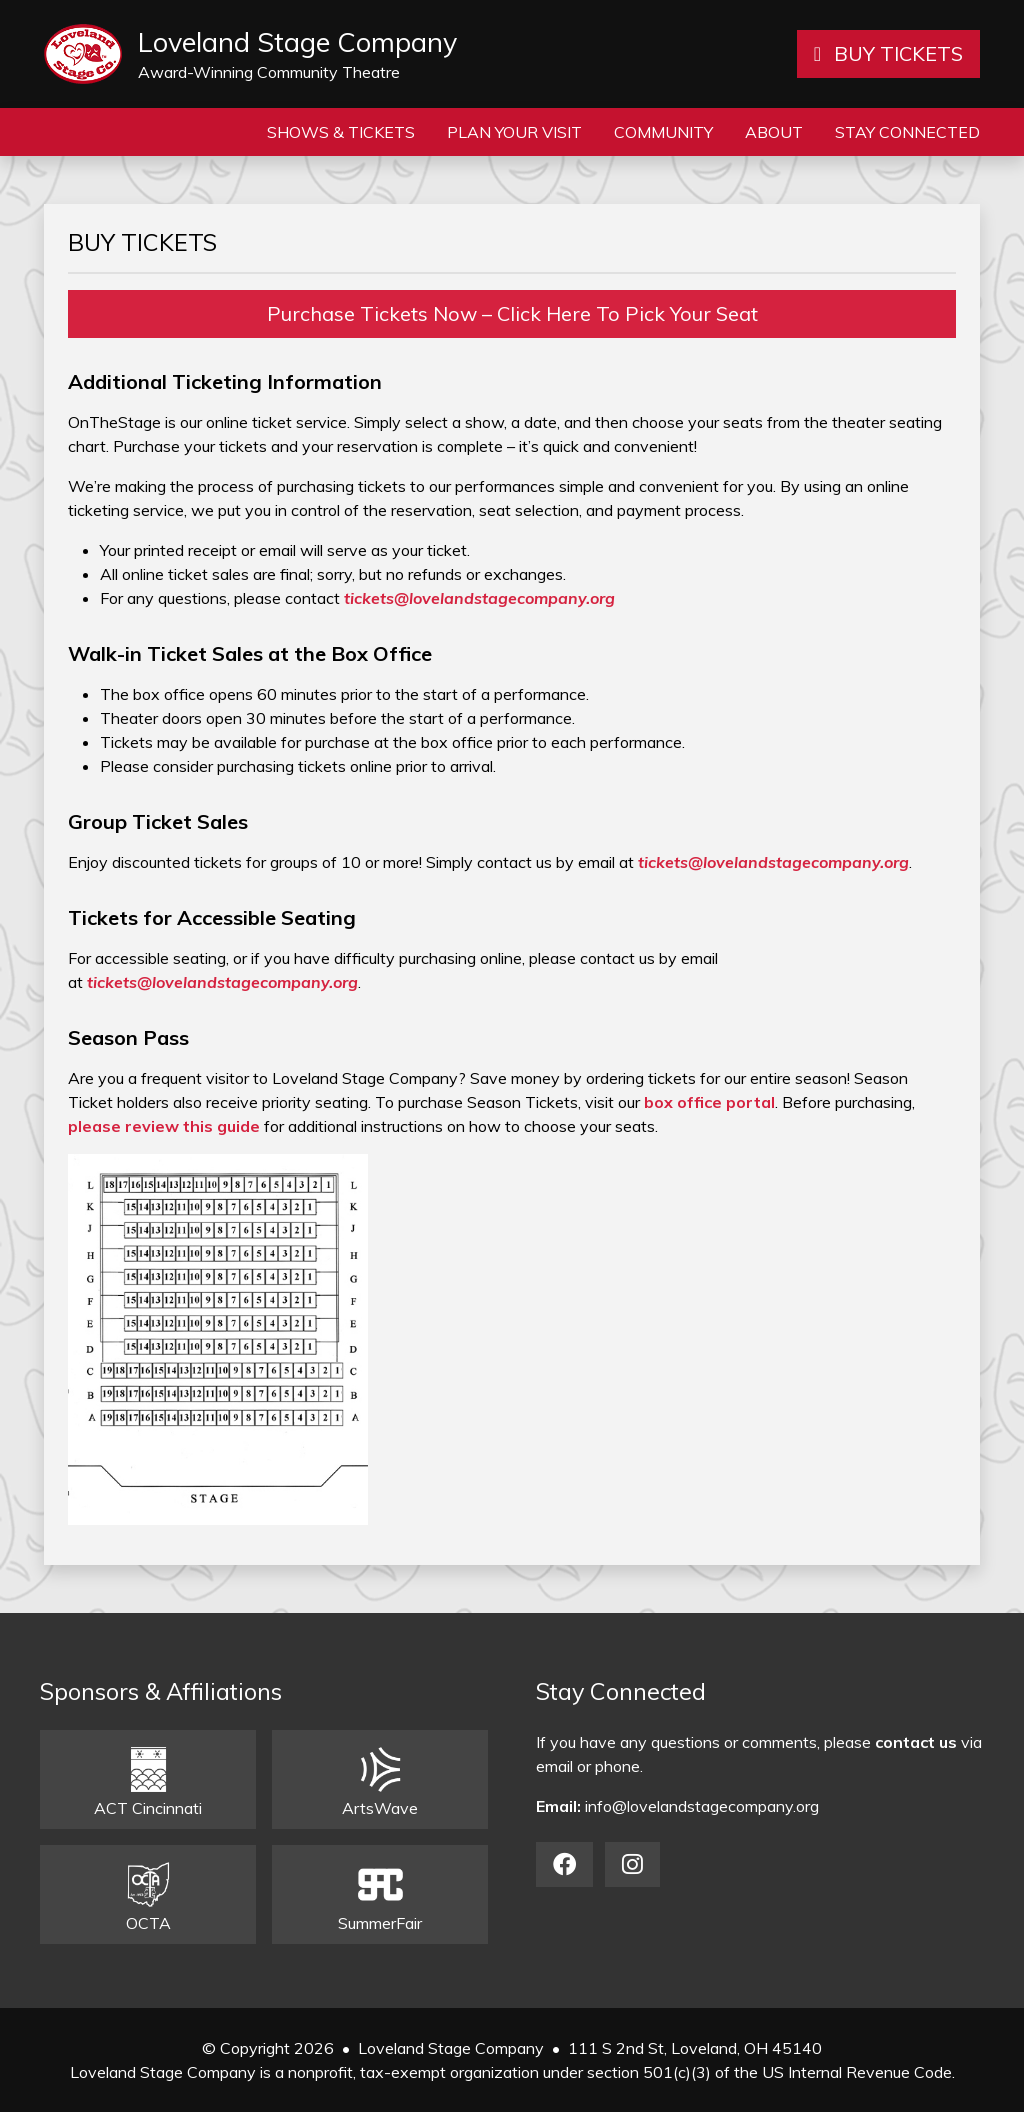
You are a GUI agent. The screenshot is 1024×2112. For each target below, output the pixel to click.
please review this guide (164, 1126)
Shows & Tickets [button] (341, 132)
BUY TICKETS (888, 53)
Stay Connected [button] (907, 132)
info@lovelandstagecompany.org (702, 1806)
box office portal (709, 1102)
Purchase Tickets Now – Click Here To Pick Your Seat (512, 313)
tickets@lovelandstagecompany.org (479, 598)
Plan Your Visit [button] (514, 132)
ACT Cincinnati (148, 1782)
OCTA (148, 1897)
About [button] (774, 132)
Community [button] (663, 132)
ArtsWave (380, 1782)
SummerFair (380, 1897)
